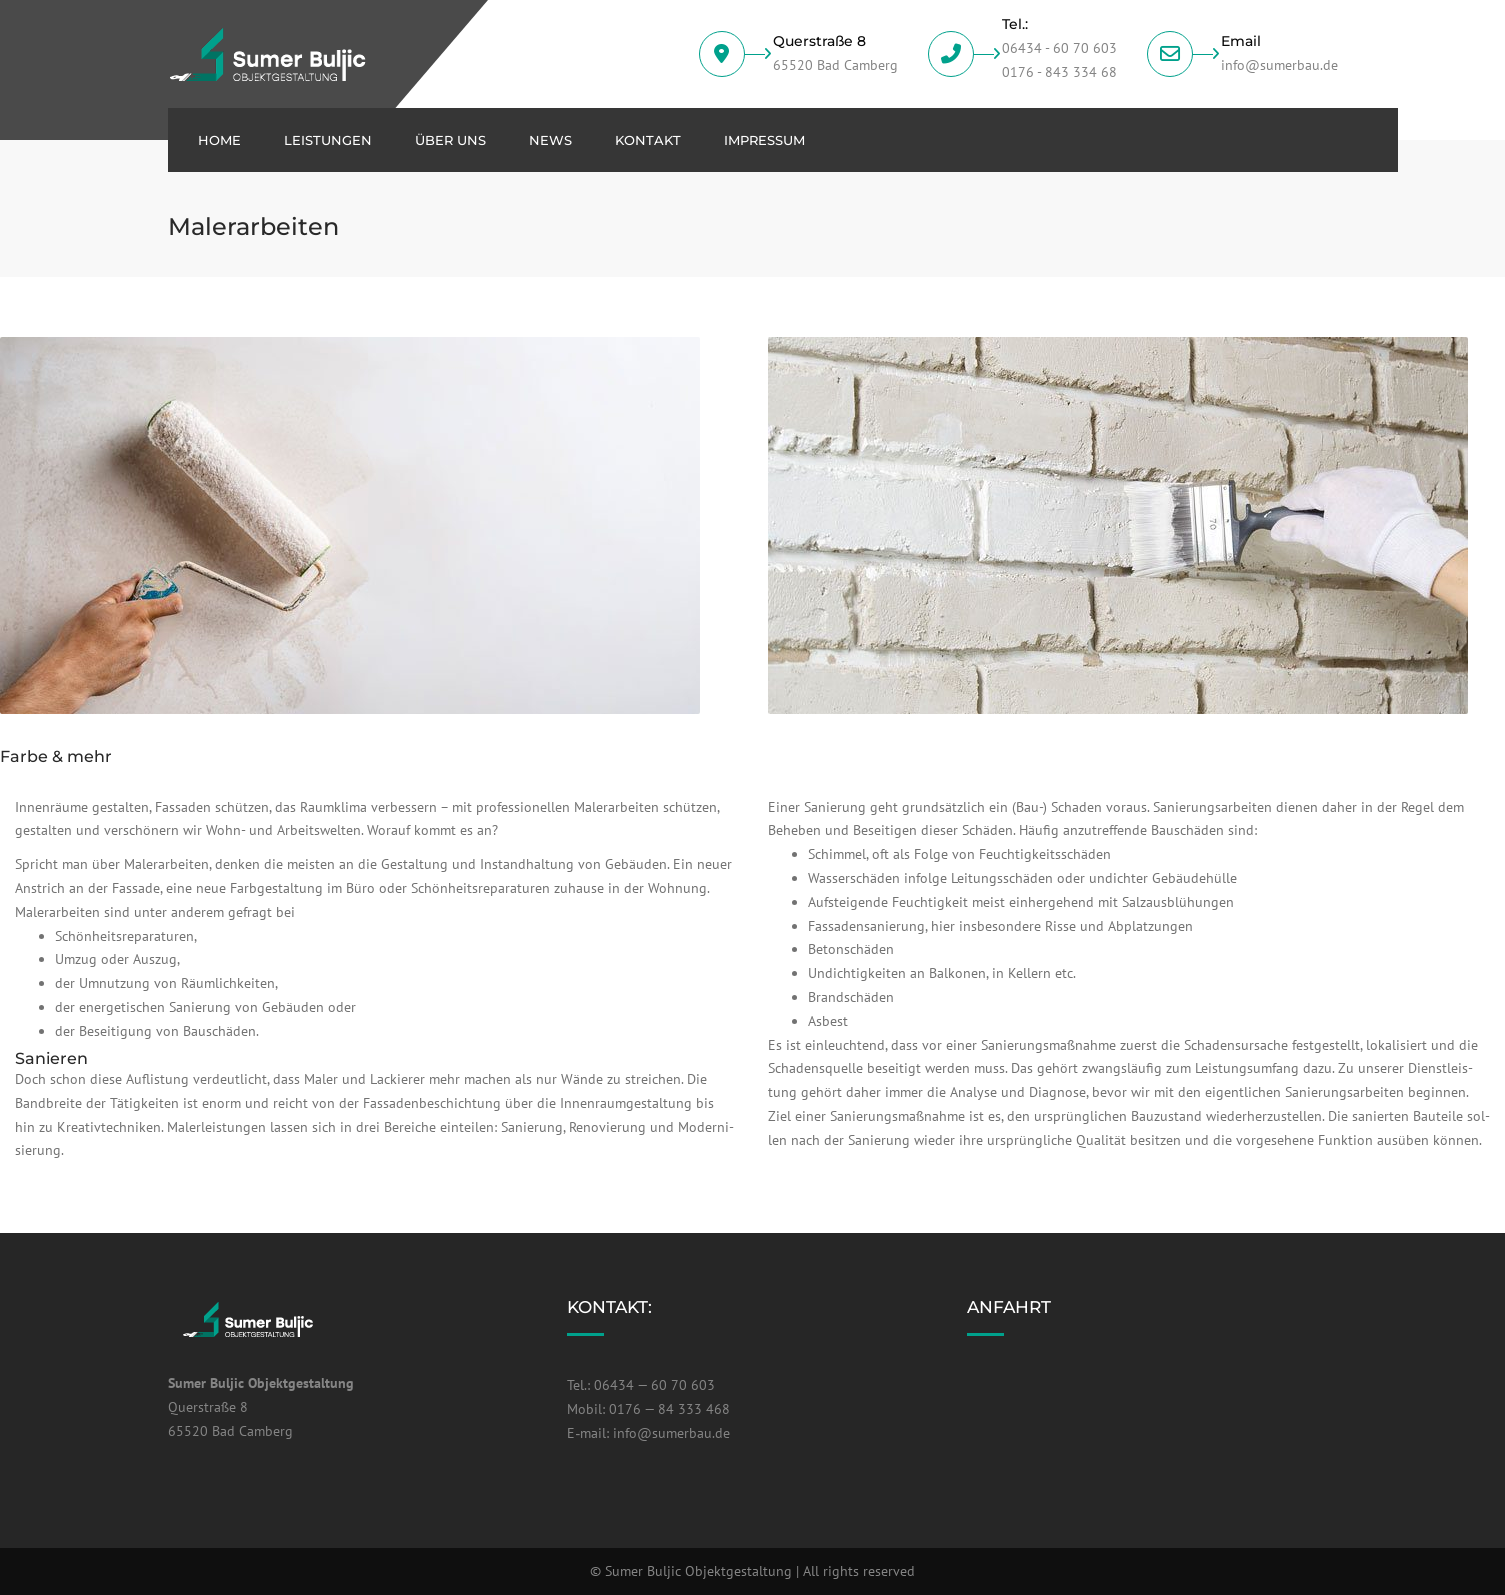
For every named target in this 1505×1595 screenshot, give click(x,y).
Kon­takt (648, 140)
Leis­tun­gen (328, 140)
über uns (450, 140)
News (550, 140)
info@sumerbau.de (671, 1433)
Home (219, 140)
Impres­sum (764, 140)
